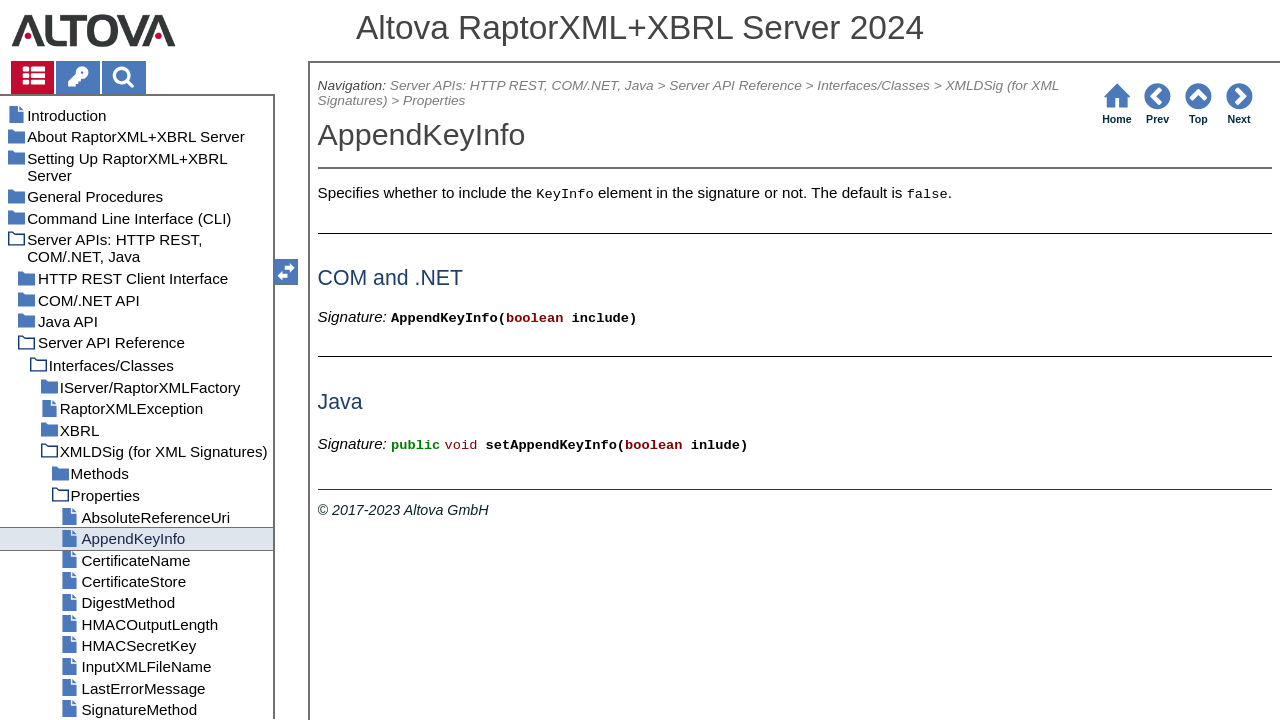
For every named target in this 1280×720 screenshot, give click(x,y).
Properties (434, 100)
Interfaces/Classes (873, 85)
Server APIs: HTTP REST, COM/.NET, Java (522, 85)
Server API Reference (735, 85)
